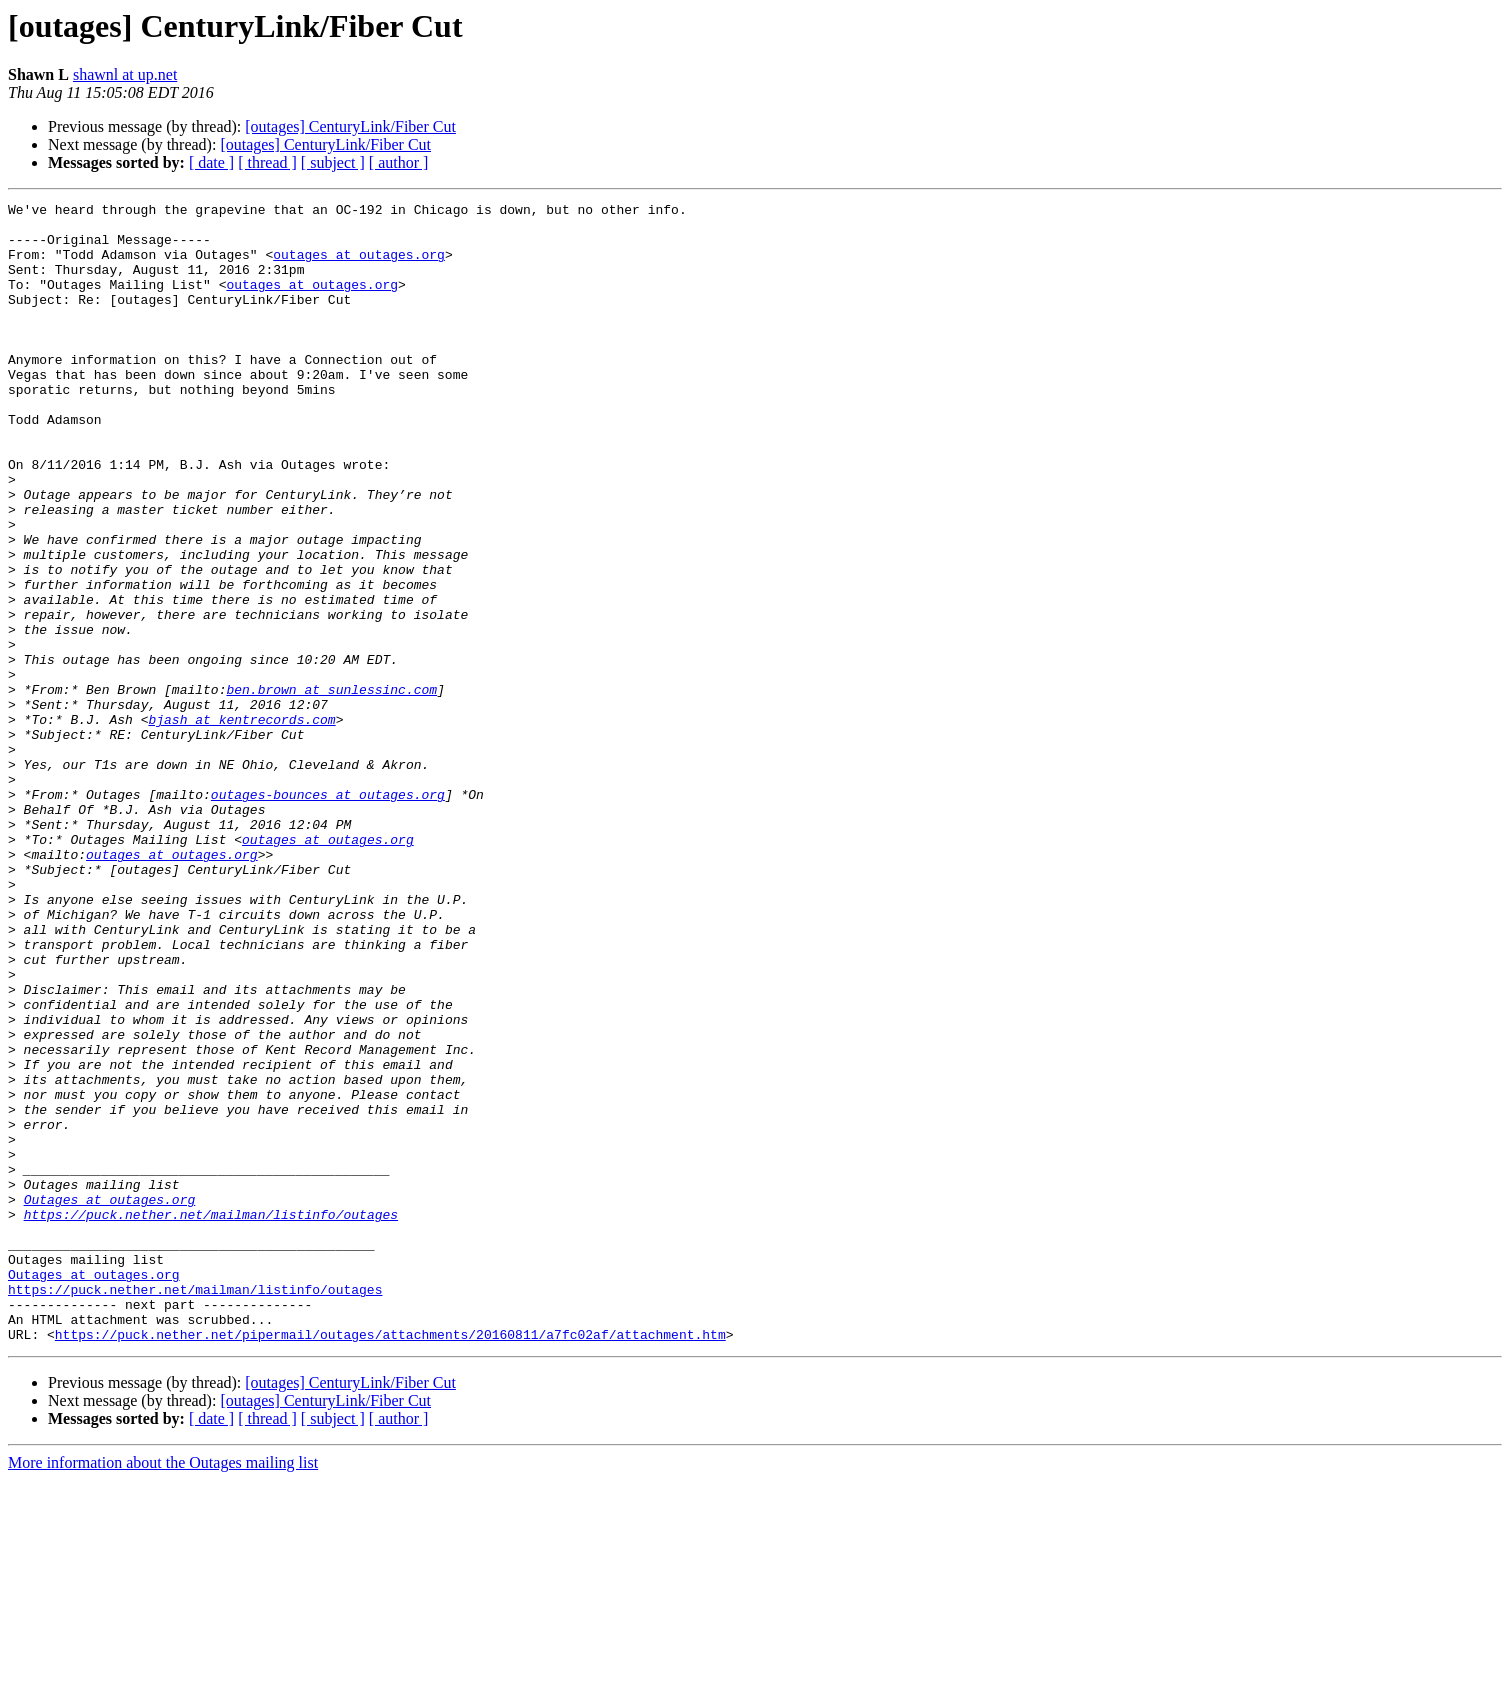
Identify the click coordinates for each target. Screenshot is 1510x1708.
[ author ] (399, 162)
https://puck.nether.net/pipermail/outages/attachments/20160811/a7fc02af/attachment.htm (390, 1562)
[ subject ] (333, 162)
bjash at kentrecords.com (241, 824)
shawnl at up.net (125, 74)
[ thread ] (267, 162)
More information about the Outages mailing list (163, 1690)
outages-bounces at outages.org (328, 914)
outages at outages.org (359, 266)
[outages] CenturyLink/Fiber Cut (350, 126)
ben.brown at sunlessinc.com (331, 788)
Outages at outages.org (110, 1400)
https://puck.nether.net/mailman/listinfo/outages (211, 1418)
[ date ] (211, 162)
